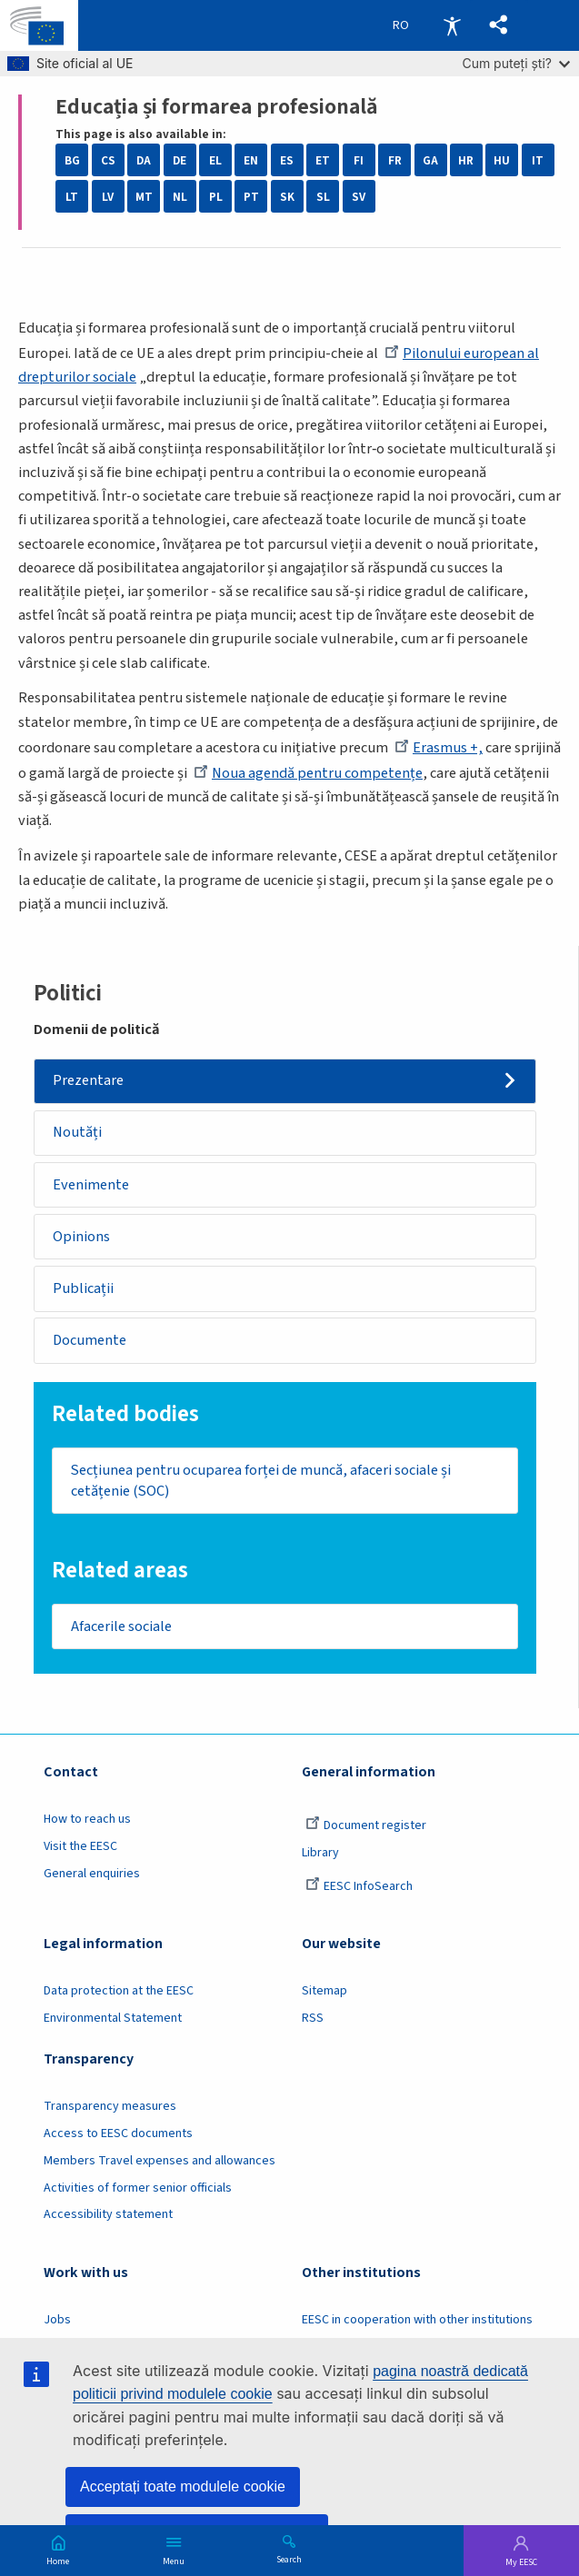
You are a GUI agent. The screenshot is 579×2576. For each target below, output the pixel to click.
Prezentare (88, 1080)
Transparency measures (110, 2106)
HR (466, 160)
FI (359, 160)
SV (358, 196)
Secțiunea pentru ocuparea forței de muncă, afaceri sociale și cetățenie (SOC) (261, 1480)
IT (538, 160)
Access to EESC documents (118, 2133)
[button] (499, 25)
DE (179, 160)
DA (143, 160)
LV (108, 196)
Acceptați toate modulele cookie (182, 2486)
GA (430, 160)
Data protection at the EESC (119, 1991)
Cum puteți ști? (516, 63)
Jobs (57, 2320)
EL (215, 160)
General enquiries (92, 1874)
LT (71, 196)
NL (180, 196)
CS (108, 160)
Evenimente (91, 1185)
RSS (313, 2018)
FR (395, 160)
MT (144, 196)
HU (502, 160)
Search (289, 2558)
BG (72, 160)
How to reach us (87, 1819)
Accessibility (451, 25)
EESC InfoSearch (359, 1886)
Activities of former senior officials (138, 2188)
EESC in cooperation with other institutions (417, 2320)
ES (287, 160)
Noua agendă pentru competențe (308, 773)
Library (320, 1853)
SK (287, 196)
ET (322, 160)
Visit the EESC (80, 1846)
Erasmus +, (438, 748)
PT (251, 196)
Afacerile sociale (121, 1626)
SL (323, 196)
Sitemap (324, 1991)
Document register (365, 1825)
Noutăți (77, 1132)
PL (216, 196)
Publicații (83, 1288)
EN (251, 160)
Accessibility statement (108, 2214)
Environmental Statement (113, 2018)
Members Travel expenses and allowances (159, 2161)
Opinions (81, 1237)
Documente (89, 1340)
